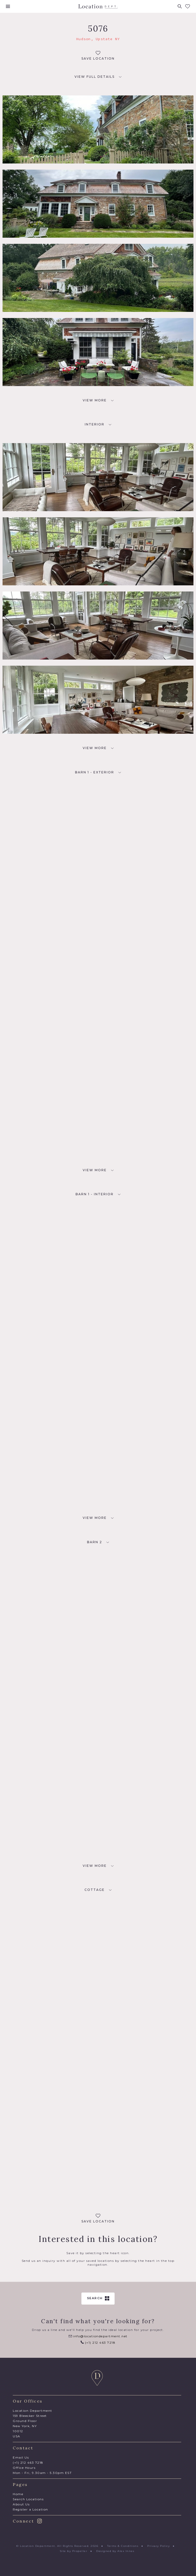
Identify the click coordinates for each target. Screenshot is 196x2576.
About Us (21, 2504)
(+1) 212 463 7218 (98, 2342)
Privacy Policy (158, 2546)
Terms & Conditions (122, 2546)
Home (18, 2494)
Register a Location (30, 2509)
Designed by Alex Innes (115, 2551)
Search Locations (28, 2499)
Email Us (21, 2457)
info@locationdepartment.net (98, 2336)
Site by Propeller (74, 2551)
